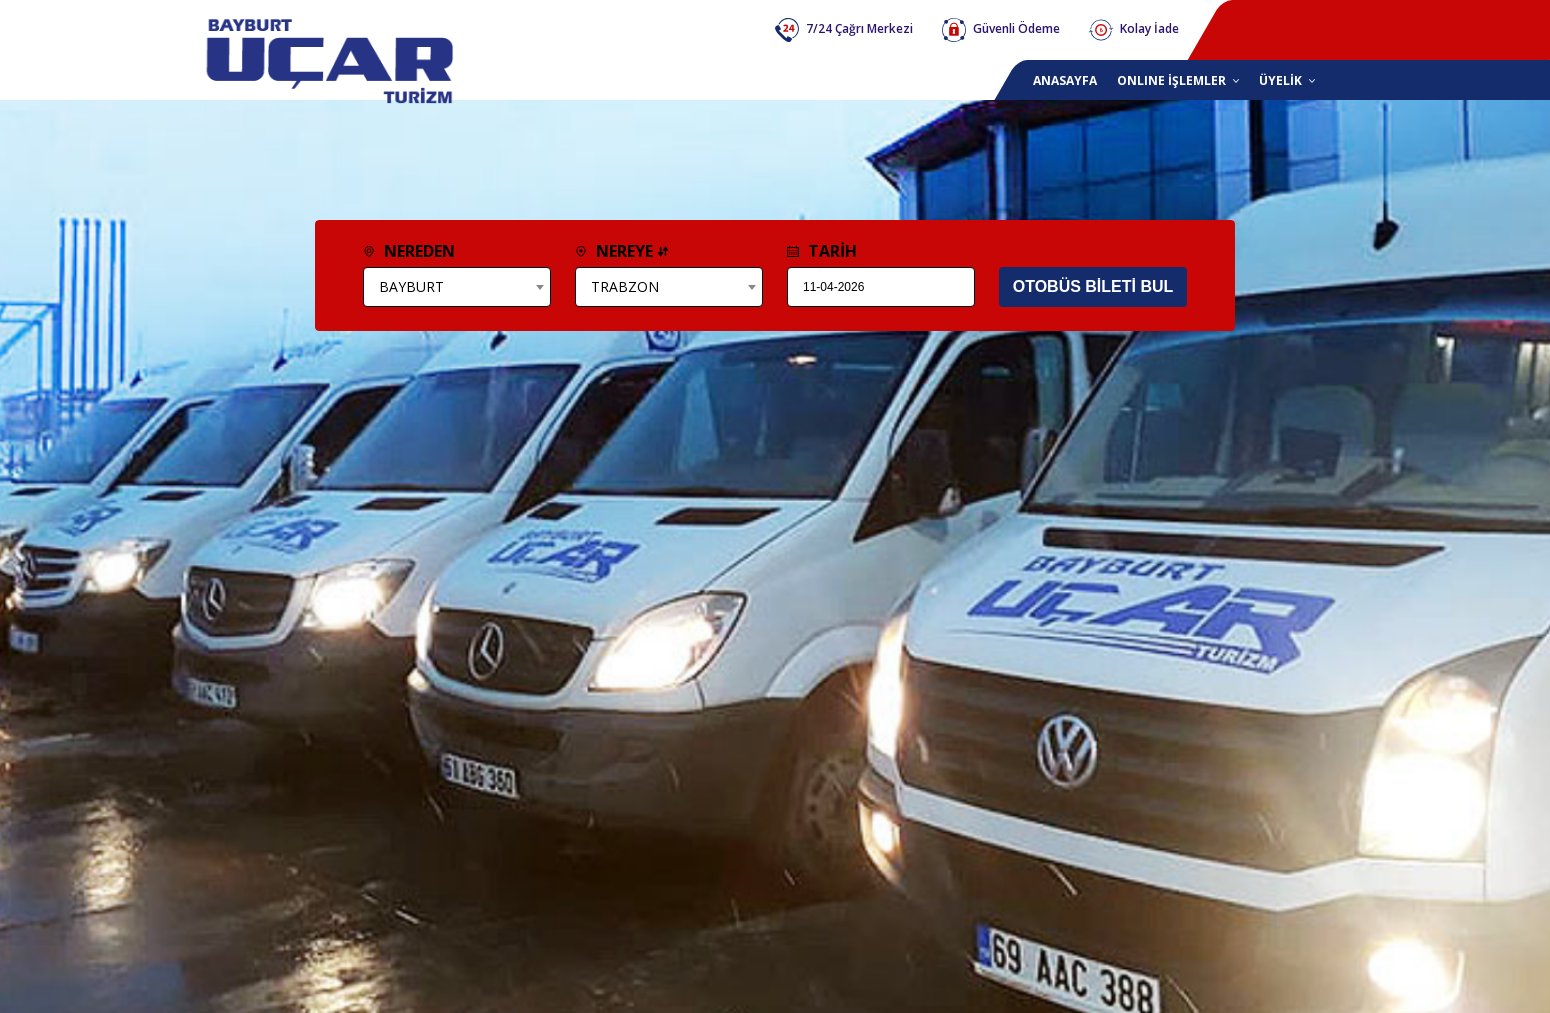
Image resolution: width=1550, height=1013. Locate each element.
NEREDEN (409, 251)
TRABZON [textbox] (625, 286)
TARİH (822, 251)
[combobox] (457, 287)
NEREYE (622, 251)
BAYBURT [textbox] (411, 286)
